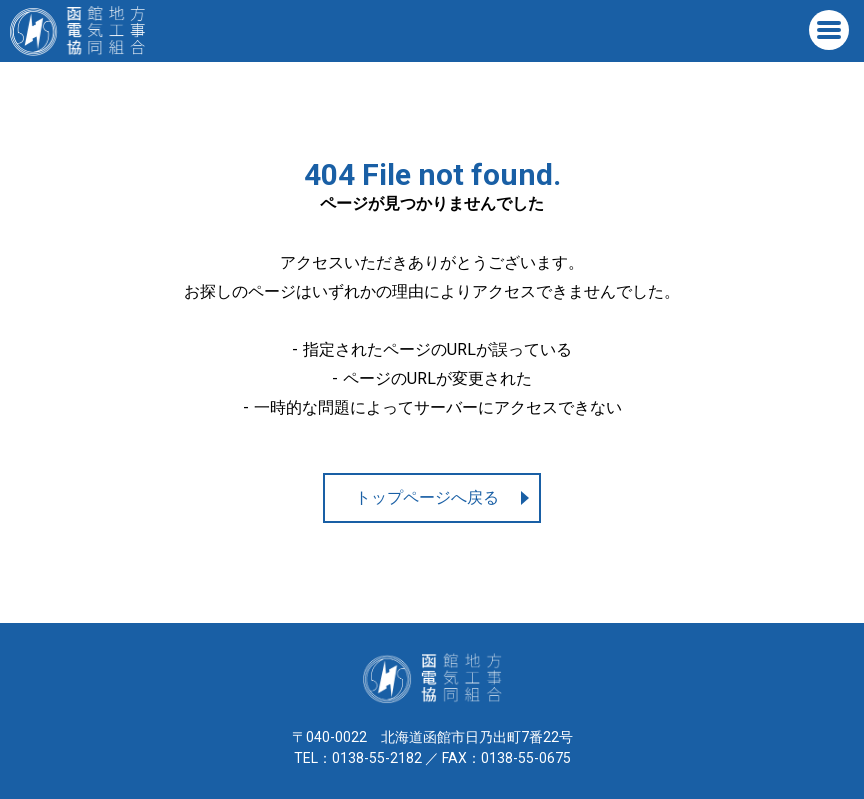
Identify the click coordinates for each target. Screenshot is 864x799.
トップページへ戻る (427, 497)
